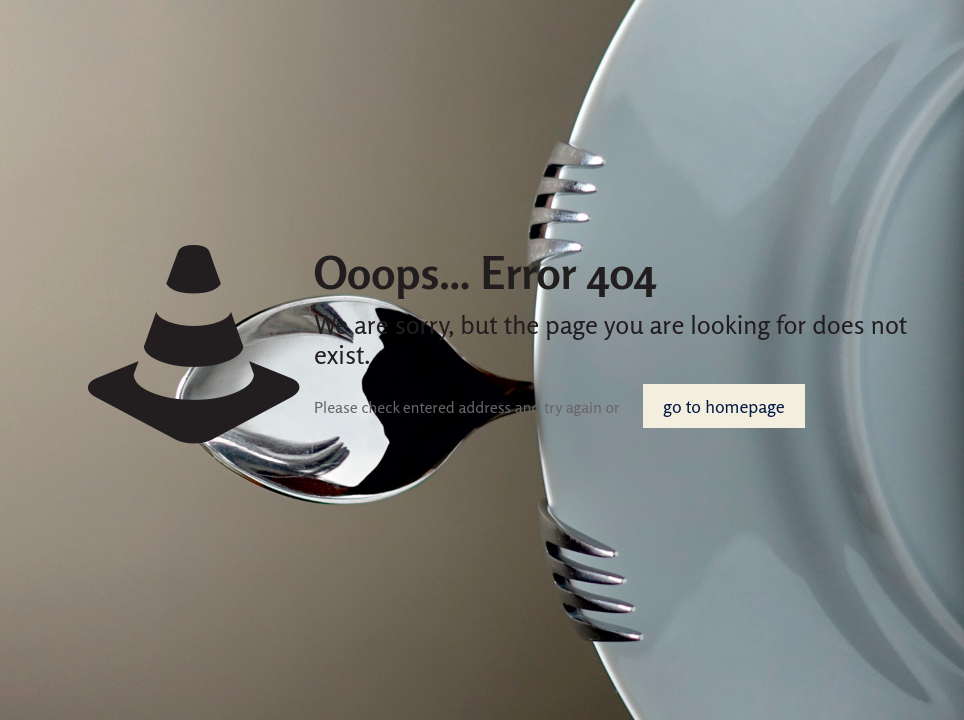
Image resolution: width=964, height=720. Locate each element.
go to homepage (723, 406)
